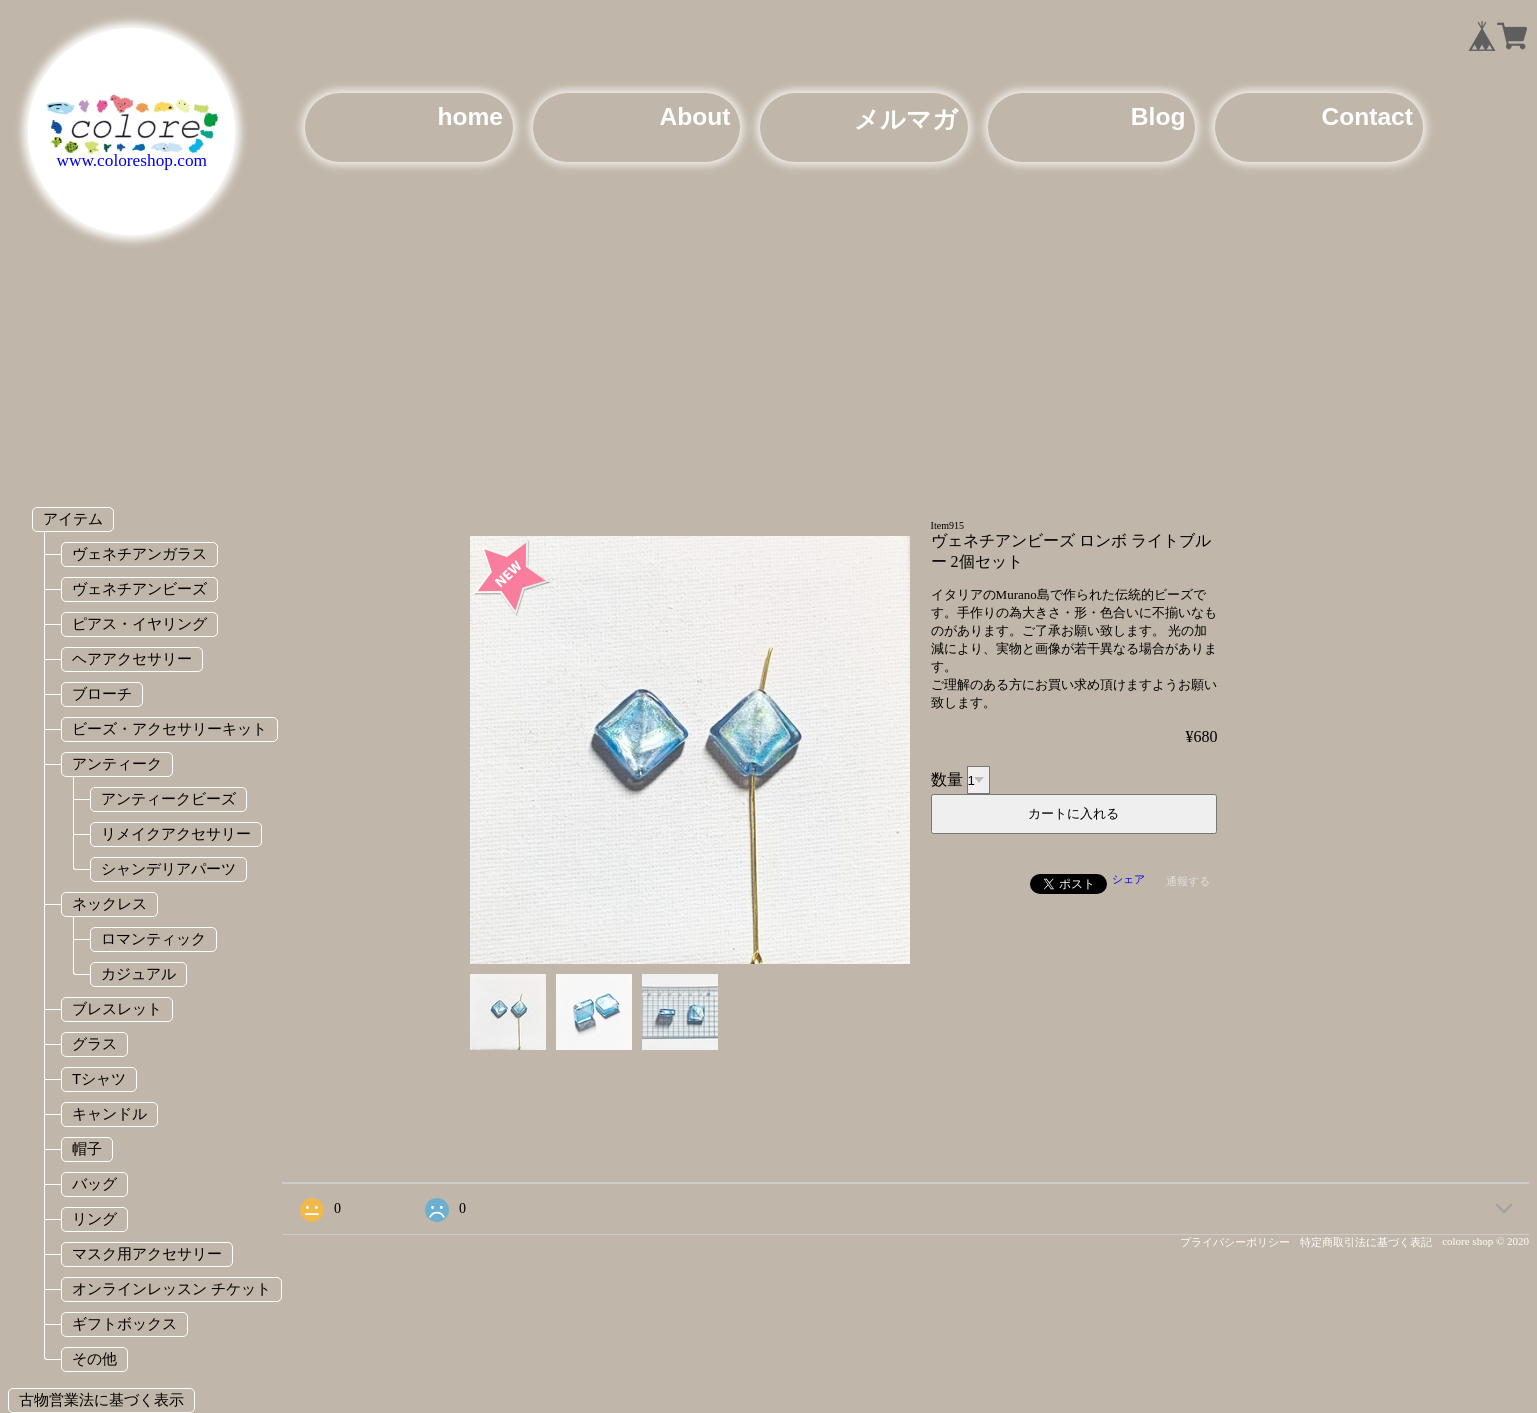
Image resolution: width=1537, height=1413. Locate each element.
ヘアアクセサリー (132, 658)
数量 (947, 779)
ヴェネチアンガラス (139, 553)
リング (94, 1218)
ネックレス (109, 903)
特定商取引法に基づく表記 (1366, 1242)
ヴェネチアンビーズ (139, 588)
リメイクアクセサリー (176, 833)
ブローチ (102, 693)
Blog (1158, 116)
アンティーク (117, 763)
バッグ (94, 1183)
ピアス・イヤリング (139, 623)
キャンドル (109, 1113)
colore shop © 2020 (1485, 1241)
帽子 (87, 1148)
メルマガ (906, 119)
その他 (94, 1358)
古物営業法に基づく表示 (101, 1399)
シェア (1128, 879)
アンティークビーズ (168, 798)
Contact (1366, 116)
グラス (94, 1043)
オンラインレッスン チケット (171, 1288)
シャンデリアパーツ (168, 868)
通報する (1188, 881)
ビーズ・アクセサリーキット (169, 728)
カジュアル (138, 973)
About (694, 116)
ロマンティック (153, 938)
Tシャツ (99, 1078)
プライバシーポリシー (1235, 1242)
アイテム (73, 518)
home (470, 116)
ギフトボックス (124, 1323)
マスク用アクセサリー (147, 1253)
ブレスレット (117, 1008)
